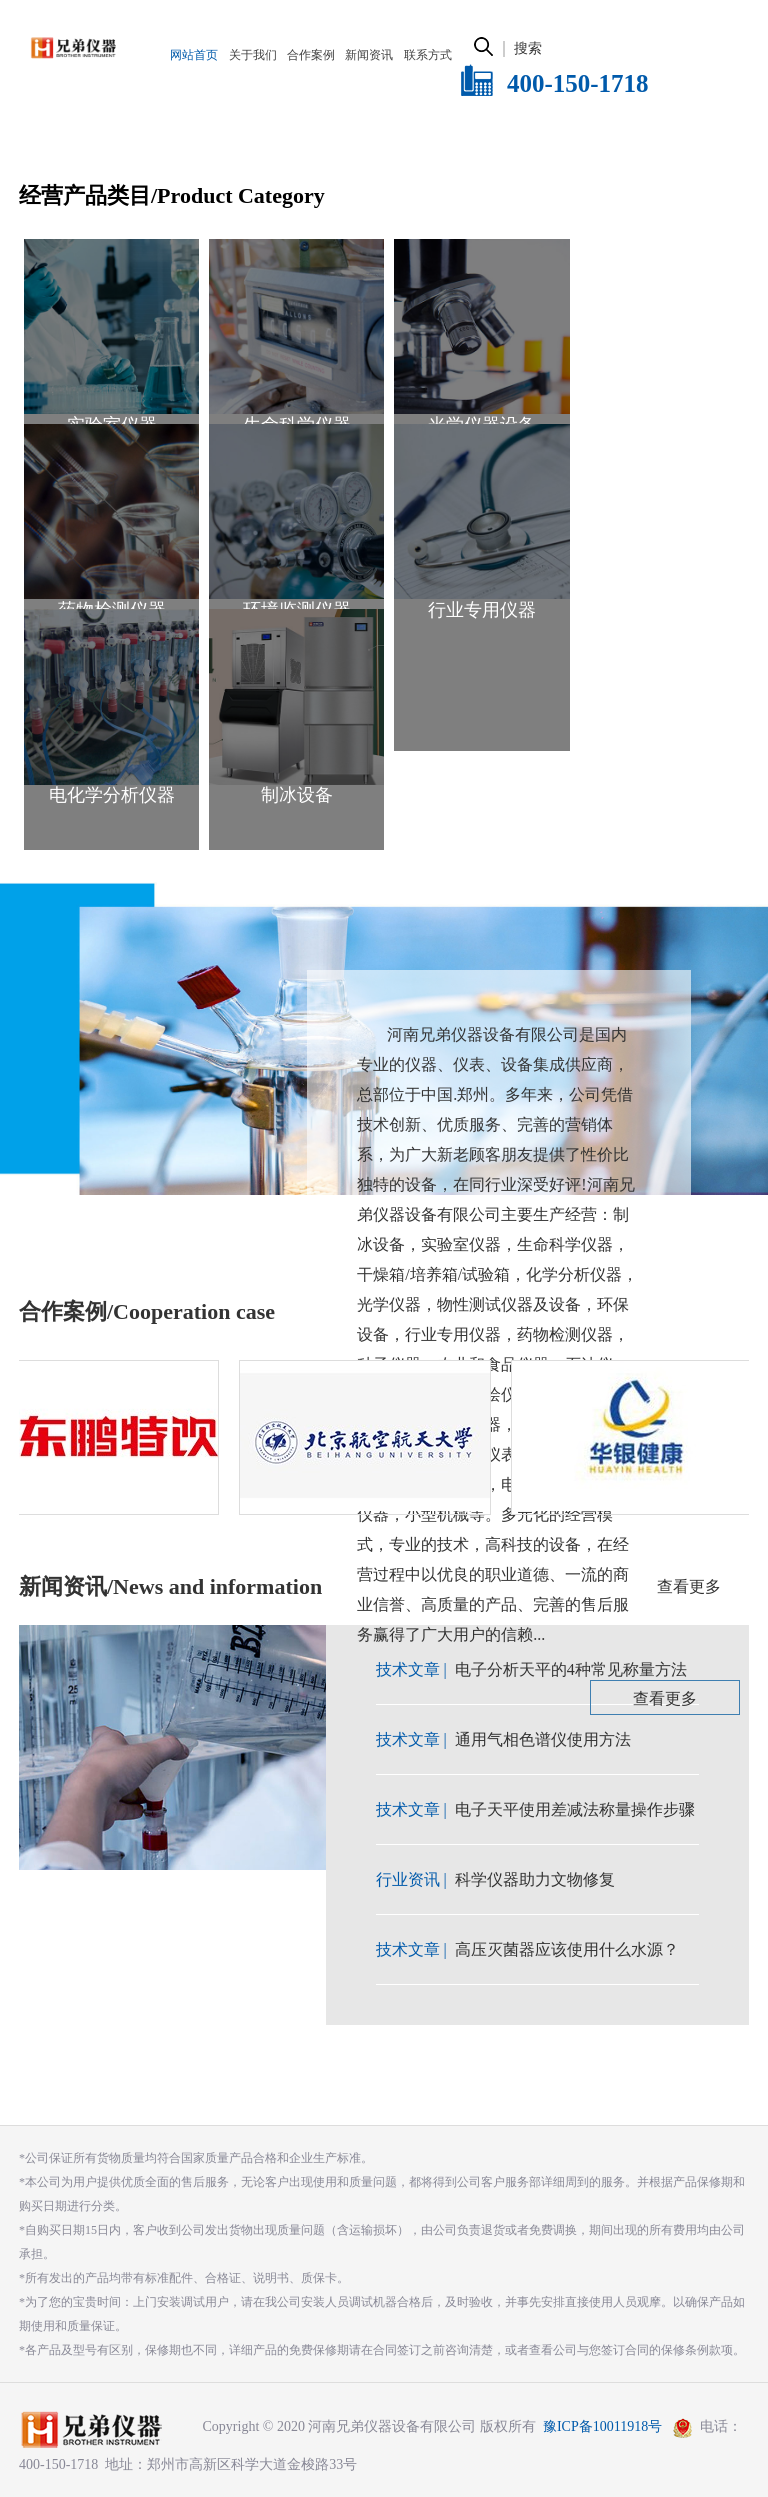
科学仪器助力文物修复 (535, 1879)
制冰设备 (297, 795)
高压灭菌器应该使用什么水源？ (567, 1949)
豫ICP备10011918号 (602, 2426)
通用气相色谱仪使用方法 (543, 1739)
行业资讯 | (413, 1879)
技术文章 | (413, 1669)
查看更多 (665, 1698)
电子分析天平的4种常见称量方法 (571, 1669)
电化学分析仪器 (112, 795)
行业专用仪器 (482, 610)
